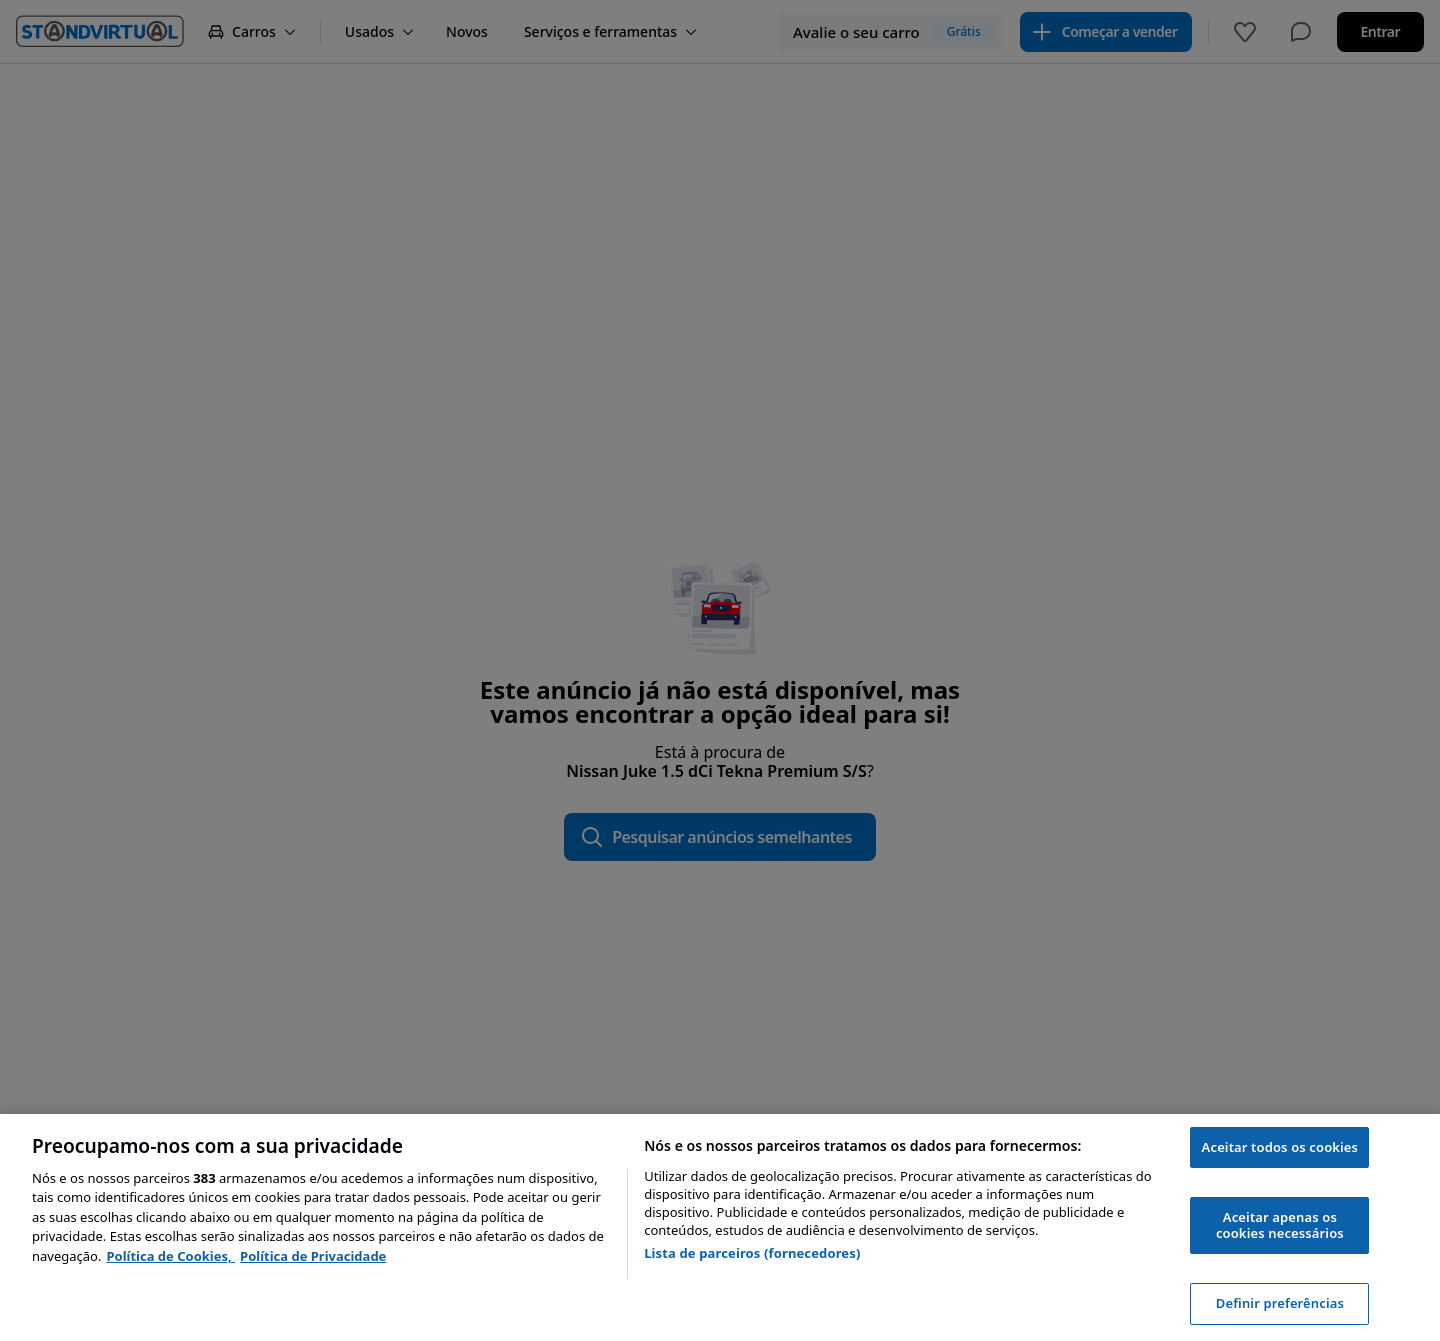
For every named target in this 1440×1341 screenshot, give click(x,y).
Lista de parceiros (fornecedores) (752, 1253)
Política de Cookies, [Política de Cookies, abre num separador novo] (170, 1256)
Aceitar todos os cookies (1280, 1147)
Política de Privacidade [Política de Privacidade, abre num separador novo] (313, 1256)
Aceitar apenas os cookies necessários (1280, 1225)
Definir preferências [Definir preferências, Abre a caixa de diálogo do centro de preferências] (1280, 1303)
